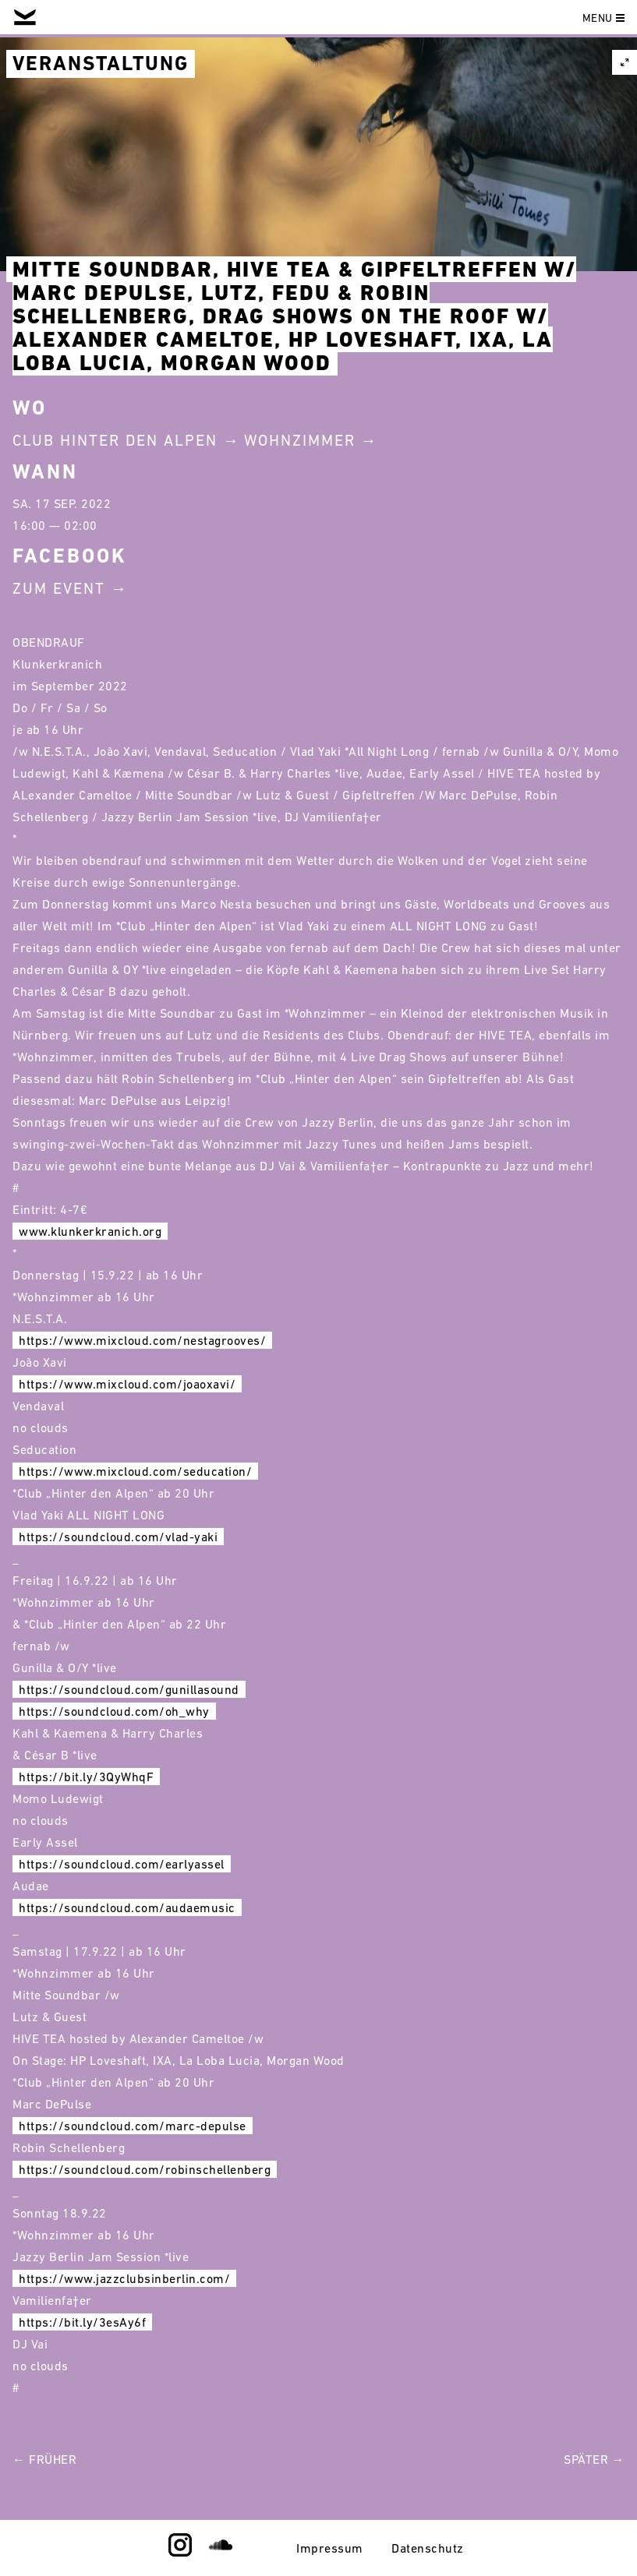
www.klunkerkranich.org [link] (90, 1231)
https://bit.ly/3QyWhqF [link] (86, 1777)
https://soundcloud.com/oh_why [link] (114, 1711)
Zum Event (58, 588)
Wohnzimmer (300, 440)
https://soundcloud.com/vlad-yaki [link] (118, 1537)
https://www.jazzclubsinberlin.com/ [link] (124, 2278)
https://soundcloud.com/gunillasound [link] (129, 1689)
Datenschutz (427, 2548)
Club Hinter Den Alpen (115, 440)
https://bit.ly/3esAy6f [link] (82, 2322)
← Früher (44, 2459)
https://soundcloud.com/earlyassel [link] (122, 1864)
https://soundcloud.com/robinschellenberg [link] (145, 2169)
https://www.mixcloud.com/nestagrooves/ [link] (142, 1340)
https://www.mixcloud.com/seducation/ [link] (135, 1471)
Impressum (329, 2548)
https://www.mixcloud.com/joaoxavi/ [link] (127, 1384)
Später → (594, 2459)
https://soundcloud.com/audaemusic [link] (127, 1907)
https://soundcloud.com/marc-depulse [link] (132, 2126)
